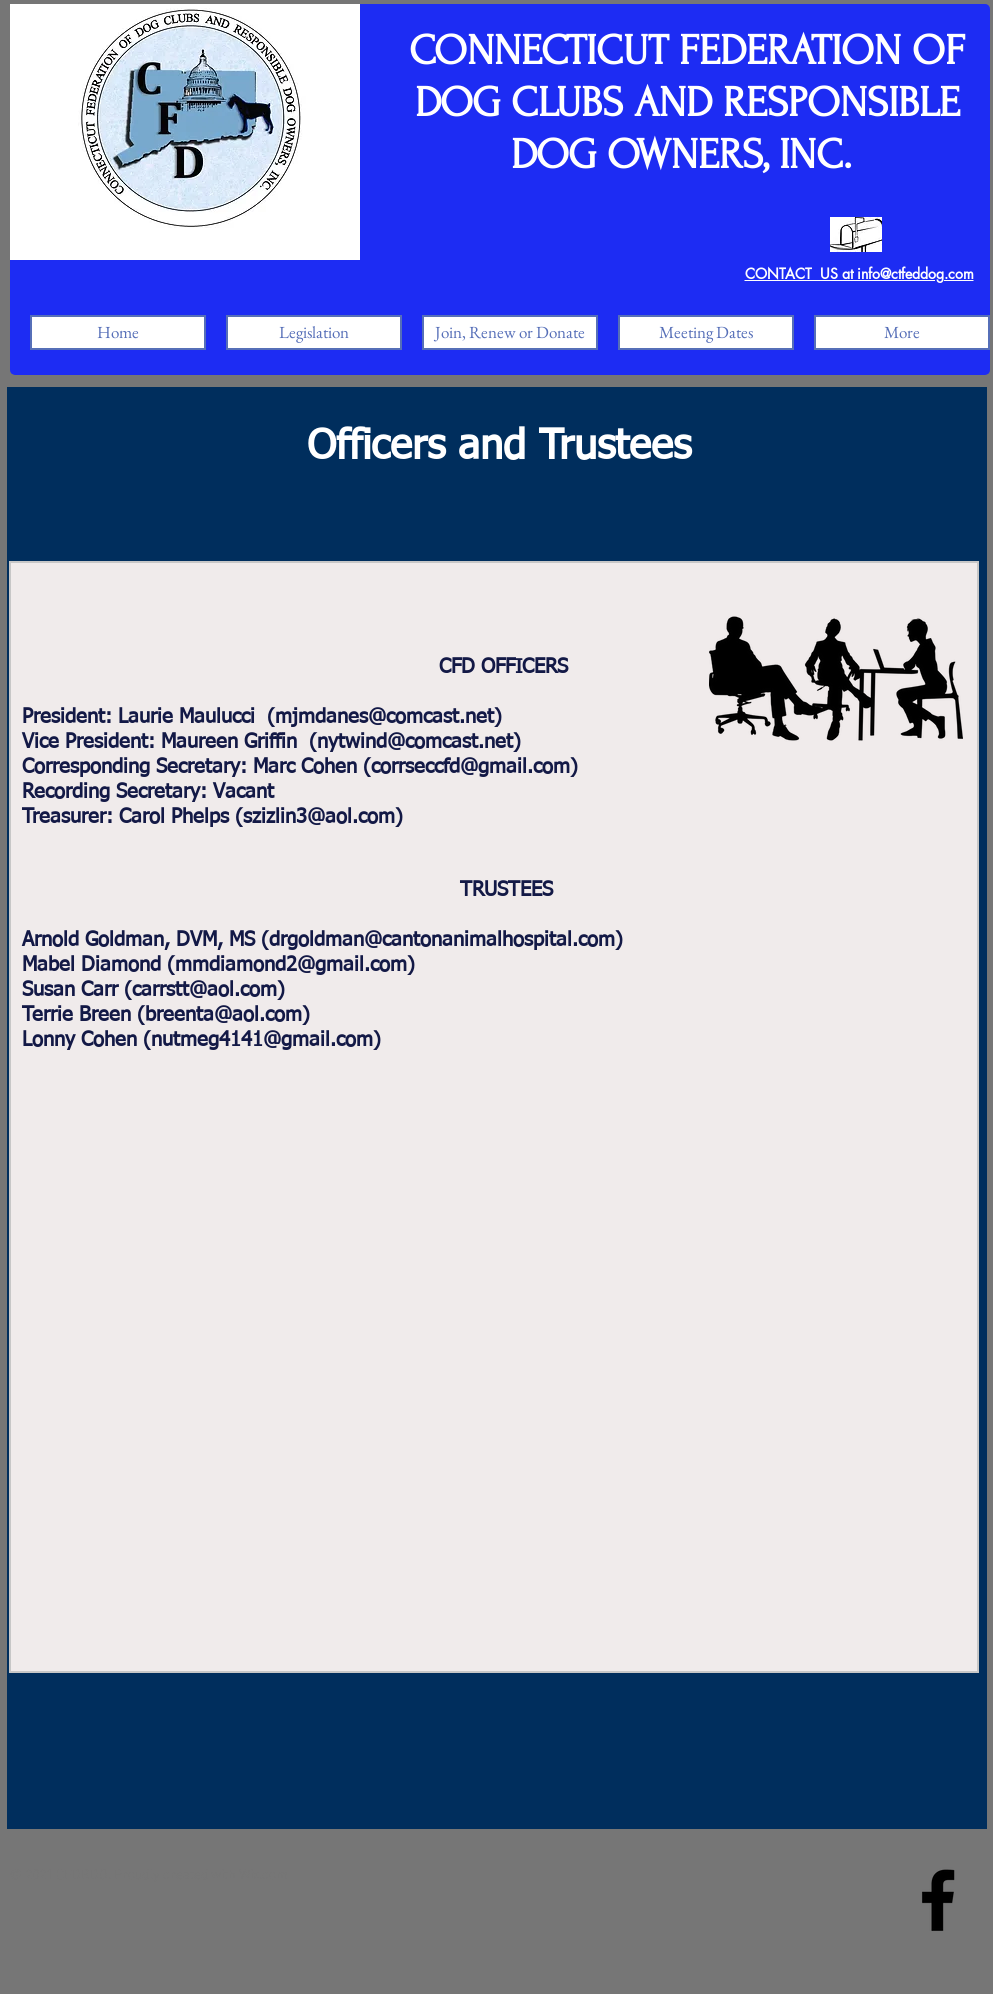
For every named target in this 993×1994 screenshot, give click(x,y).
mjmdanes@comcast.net (384, 717)
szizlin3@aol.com (319, 817)
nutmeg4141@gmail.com (262, 1040)
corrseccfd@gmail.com (470, 767)
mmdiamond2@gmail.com (291, 965)
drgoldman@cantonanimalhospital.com (442, 940)
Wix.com (263, 1875)
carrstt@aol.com (204, 990)
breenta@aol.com (223, 1015)
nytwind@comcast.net (415, 742)
